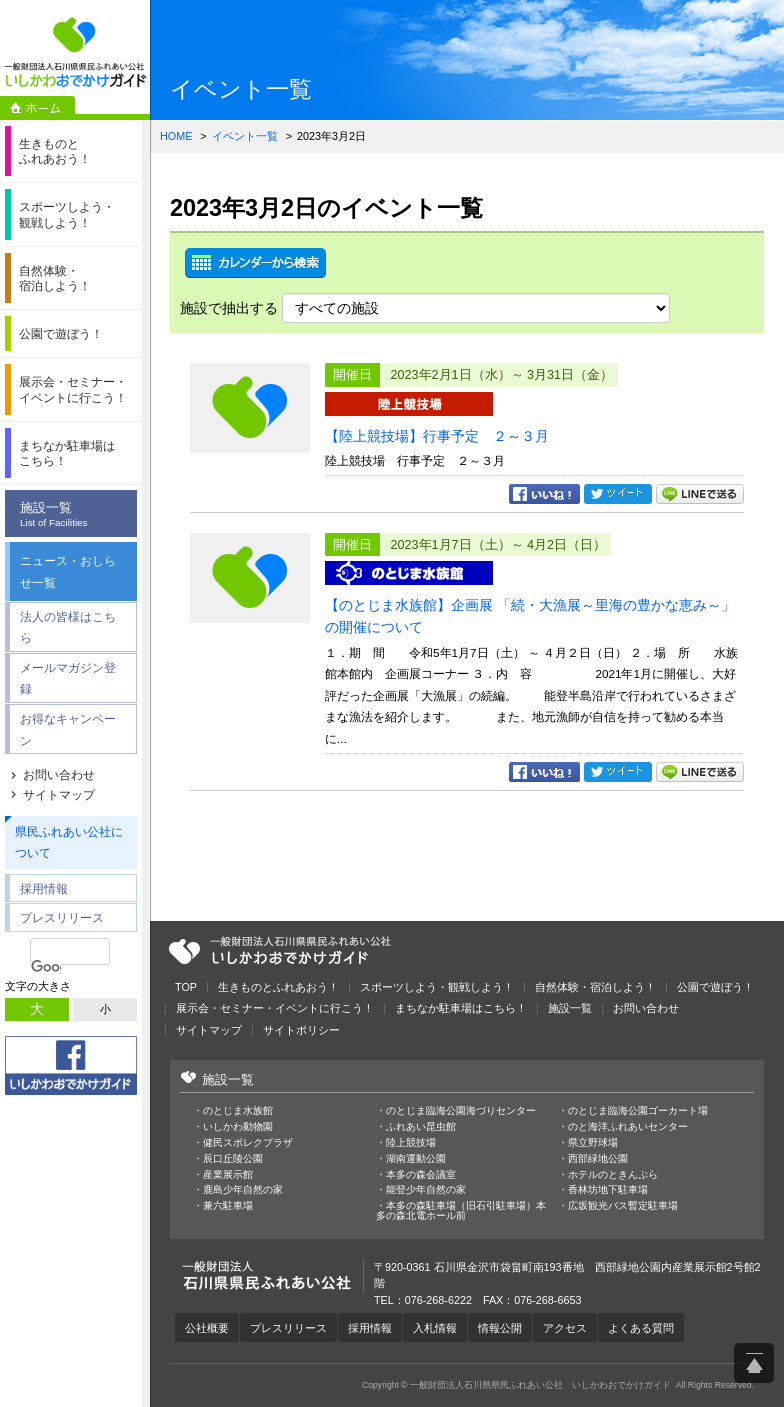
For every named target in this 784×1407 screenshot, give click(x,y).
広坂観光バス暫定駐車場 (623, 1206)
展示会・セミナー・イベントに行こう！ (275, 1008)
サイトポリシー (301, 1030)
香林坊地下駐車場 (608, 1190)
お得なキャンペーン (68, 729)
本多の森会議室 (421, 1175)
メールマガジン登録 (68, 678)
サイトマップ (59, 795)
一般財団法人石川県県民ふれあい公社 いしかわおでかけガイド (75, 52)
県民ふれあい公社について (69, 842)
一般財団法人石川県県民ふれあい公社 (280, 951)
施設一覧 (76, 515)
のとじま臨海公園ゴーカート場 (638, 1111)
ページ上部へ (754, 1363)
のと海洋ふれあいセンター (628, 1127)
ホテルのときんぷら (613, 1175)
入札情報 (435, 1328)
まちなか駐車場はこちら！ (461, 1008)
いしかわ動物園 (238, 1127)
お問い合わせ (59, 775)
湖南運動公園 (416, 1159)
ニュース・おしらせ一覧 (68, 571)
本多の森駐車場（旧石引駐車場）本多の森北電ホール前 (461, 1211)
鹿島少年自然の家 (243, 1190)
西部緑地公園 (598, 1159)
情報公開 (500, 1328)
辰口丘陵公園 (233, 1159)
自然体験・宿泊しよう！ (595, 987)
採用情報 (44, 888)
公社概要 (207, 1328)
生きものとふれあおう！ (278, 987)
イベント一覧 (245, 136)
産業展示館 (228, 1175)
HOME (176, 136)
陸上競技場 (411, 1143)
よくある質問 (641, 1328)
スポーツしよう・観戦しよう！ (437, 987)
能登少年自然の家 (426, 1190)
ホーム (37, 108)
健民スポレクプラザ (248, 1143)
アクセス (565, 1328)
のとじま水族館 (238, 1111)
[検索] (46, 967)
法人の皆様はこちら (68, 627)
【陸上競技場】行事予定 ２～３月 (437, 436)
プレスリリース (62, 917)
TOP (186, 987)
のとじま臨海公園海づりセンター (461, 1111)
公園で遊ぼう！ (715, 987)
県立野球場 (593, 1143)
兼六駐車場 (228, 1206)
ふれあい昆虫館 (421, 1127)
